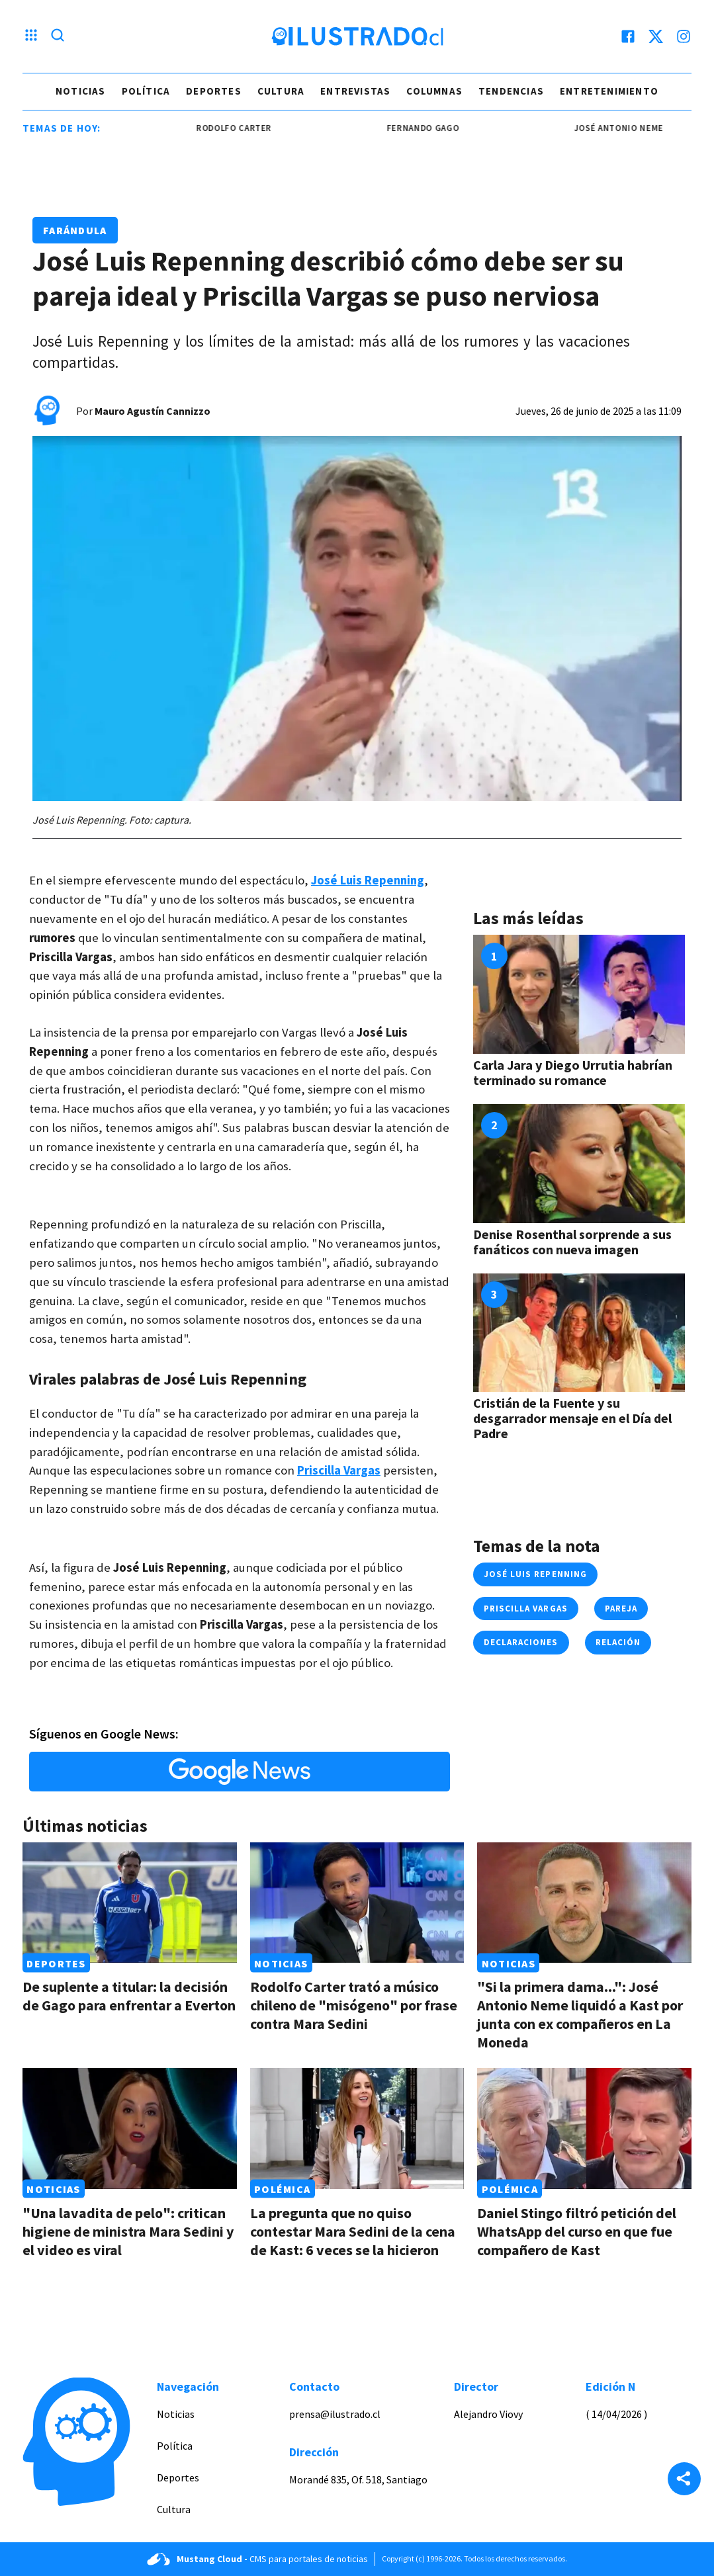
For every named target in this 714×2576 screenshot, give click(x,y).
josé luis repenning (535, 1574)
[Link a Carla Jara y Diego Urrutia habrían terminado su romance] (579, 994)
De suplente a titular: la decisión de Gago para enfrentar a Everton (129, 1995)
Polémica (282, 2189)
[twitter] (655, 36)
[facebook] (628, 36)
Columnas (434, 91)
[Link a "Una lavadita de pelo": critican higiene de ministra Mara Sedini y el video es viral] (129, 2128)
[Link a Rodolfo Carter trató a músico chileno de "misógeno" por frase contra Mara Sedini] (357, 1902)
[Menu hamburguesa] (31, 36)
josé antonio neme (632, 128)
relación (618, 1642)
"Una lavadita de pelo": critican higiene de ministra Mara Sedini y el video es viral (128, 2231)
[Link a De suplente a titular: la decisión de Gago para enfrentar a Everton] (129, 1902)
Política (146, 91)
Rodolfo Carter (248, 128)
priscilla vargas (526, 1608)
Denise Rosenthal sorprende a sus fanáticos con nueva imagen (572, 1242)
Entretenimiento (609, 91)
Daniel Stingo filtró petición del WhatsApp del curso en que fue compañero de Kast (576, 2231)
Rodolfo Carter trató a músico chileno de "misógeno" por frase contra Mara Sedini (353, 2005)
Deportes (214, 91)
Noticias (81, 91)
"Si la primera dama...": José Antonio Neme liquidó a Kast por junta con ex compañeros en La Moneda (580, 2014)
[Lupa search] (58, 36)
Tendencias (511, 91)
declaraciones (521, 1642)
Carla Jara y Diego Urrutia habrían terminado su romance (572, 1072)
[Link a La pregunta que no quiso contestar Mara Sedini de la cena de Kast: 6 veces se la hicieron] (357, 2128)
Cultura (280, 91)
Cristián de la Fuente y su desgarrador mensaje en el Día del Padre (572, 1418)
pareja (621, 1608)
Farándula (75, 230)
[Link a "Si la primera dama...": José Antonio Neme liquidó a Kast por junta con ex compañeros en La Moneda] (584, 1902)
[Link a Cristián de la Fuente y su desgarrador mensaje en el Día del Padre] (579, 1333)
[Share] (684, 2480)
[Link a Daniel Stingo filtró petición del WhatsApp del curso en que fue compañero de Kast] (584, 2128)
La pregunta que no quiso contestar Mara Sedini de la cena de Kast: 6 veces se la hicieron (352, 2231)
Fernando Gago (436, 128)
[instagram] (683, 36)
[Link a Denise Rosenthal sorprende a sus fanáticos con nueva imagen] (579, 1163)
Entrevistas (355, 91)
